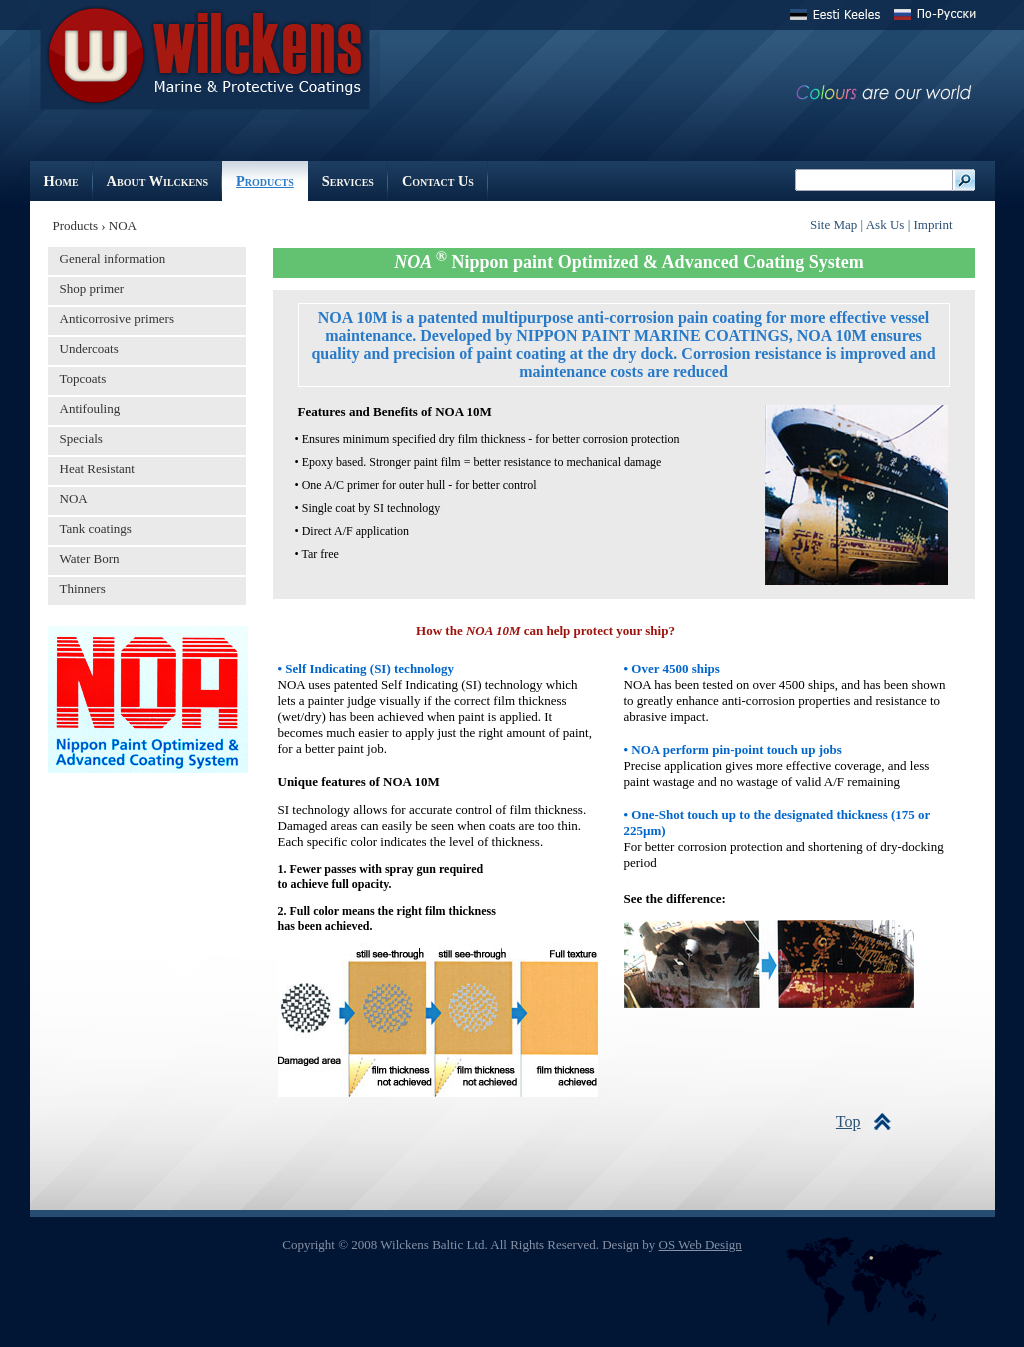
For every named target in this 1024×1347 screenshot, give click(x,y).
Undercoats (89, 348)
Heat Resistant (97, 468)
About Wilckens (157, 181)
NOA (74, 498)
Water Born (90, 558)
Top (848, 1121)
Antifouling (90, 408)
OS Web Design (700, 1244)
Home (61, 181)
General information (113, 258)
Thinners (83, 588)
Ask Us (887, 224)
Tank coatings (96, 528)
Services (348, 181)
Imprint (933, 224)
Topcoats (83, 378)
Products (265, 181)
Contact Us (438, 181)
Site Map (833, 224)
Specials (81, 438)
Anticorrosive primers (117, 318)
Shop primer (92, 288)
